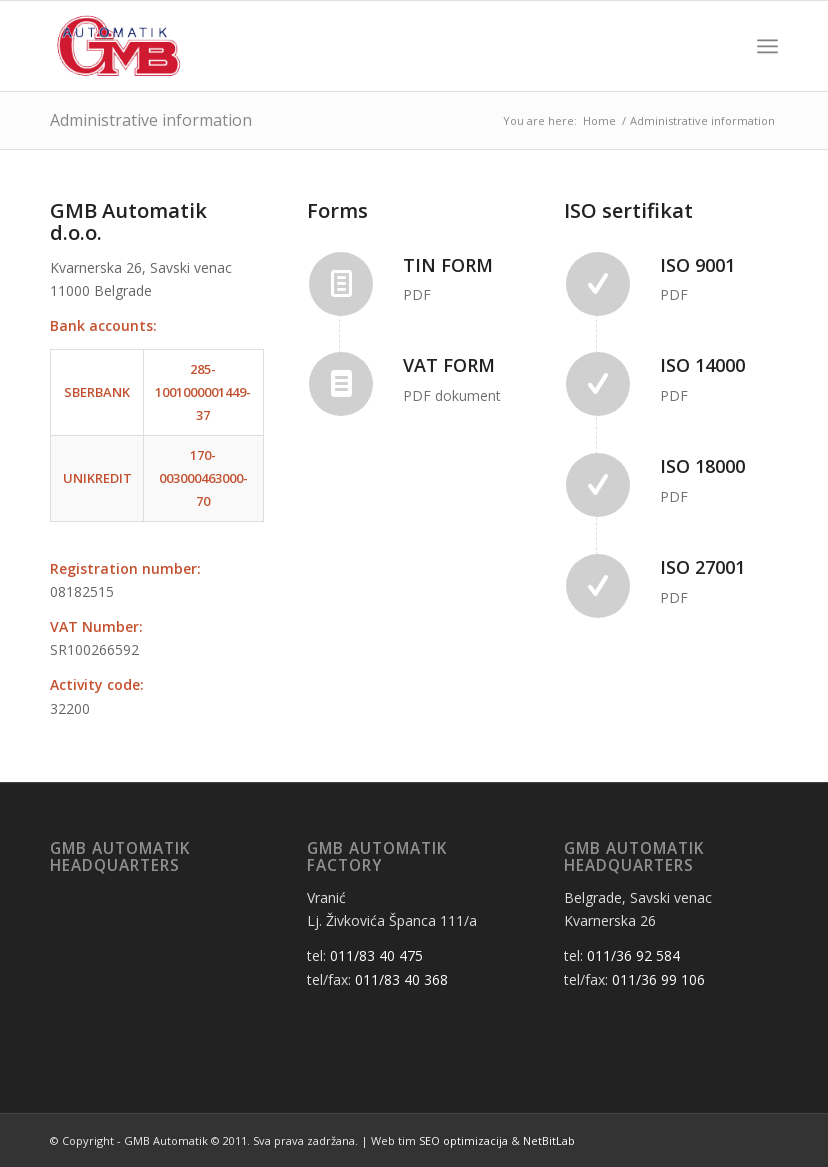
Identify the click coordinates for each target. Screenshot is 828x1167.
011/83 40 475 (376, 955)
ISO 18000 (702, 466)
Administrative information (151, 120)
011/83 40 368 (401, 979)
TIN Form (448, 265)
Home (599, 120)
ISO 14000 (702, 365)
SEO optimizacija (463, 1140)
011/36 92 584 (633, 955)
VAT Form (449, 365)
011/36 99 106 (658, 979)
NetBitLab (549, 1140)
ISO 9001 (697, 265)
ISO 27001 (702, 567)
